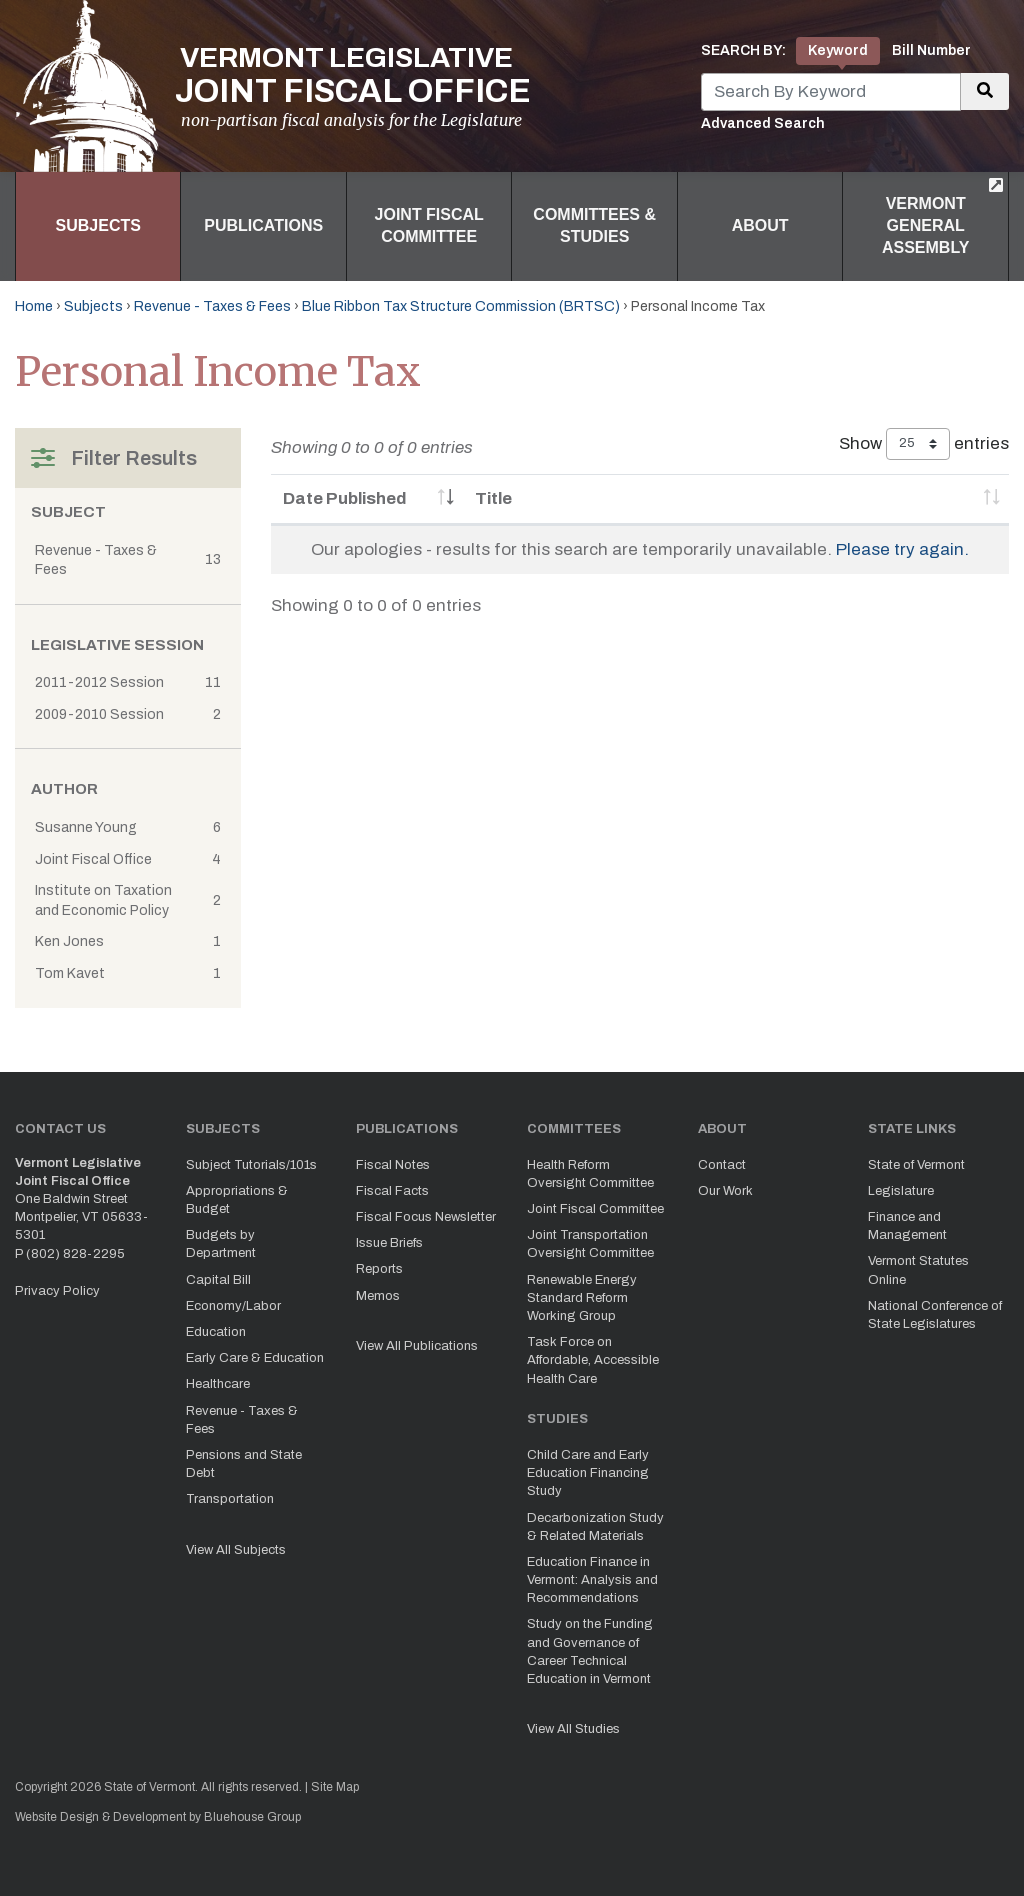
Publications (263, 225)
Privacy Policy (57, 1291)
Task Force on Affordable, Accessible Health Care (593, 1360)
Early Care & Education (255, 1358)
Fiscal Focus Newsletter (426, 1217)
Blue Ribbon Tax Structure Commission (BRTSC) (461, 306)
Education (216, 1332)
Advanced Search (763, 123)
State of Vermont (916, 1165)
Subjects (98, 225)
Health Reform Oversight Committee (590, 1174)
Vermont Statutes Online (918, 1270)
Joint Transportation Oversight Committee (590, 1244)
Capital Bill (218, 1280)
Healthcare (218, 1384)
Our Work (725, 1191)
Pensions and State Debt (244, 1464)
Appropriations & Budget (237, 1200)
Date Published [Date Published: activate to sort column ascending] (345, 498)
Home (34, 306)
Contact (722, 1165)
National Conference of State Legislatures (935, 1315)
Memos (378, 1296)
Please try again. (902, 549)
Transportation (230, 1499)
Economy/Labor (233, 1306)
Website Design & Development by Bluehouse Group (158, 1817)
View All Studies (573, 1729)
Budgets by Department (221, 1244)
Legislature (901, 1191)
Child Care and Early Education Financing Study (588, 1473)
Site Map (335, 1787)
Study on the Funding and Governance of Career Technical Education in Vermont (590, 1651)
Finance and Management (907, 1226)
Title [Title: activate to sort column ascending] (493, 498)
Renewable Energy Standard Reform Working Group (582, 1298)
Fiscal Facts (392, 1191)
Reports (379, 1269)
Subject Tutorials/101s (251, 1165)
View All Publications (417, 1346)
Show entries (924, 444)
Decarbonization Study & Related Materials (595, 1527)
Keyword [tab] (838, 50)
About (760, 225)
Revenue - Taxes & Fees (212, 306)
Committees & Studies (594, 225)
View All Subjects (236, 1550)
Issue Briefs (389, 1243)
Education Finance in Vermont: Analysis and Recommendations (592, 1580)
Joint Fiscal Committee (429, 225)
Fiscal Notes (393, 1165)
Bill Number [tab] (931, 50)
